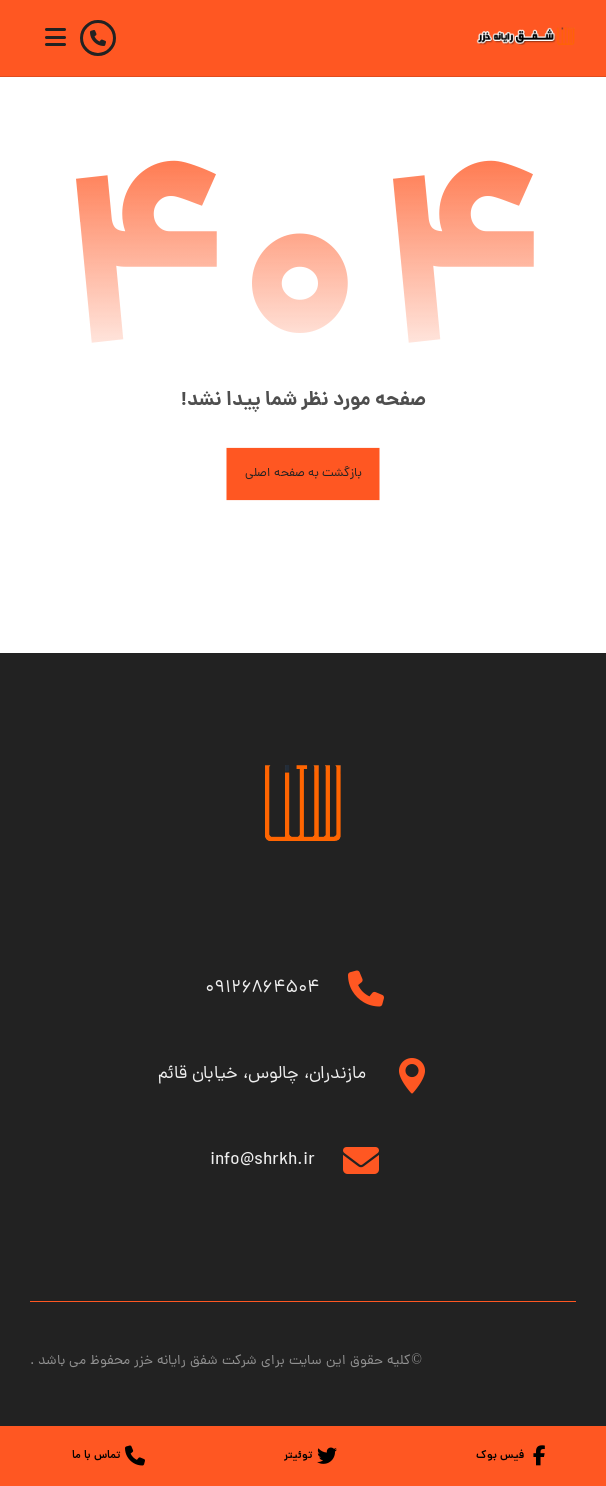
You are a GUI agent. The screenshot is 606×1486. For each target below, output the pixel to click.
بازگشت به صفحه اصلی (303, 473)
